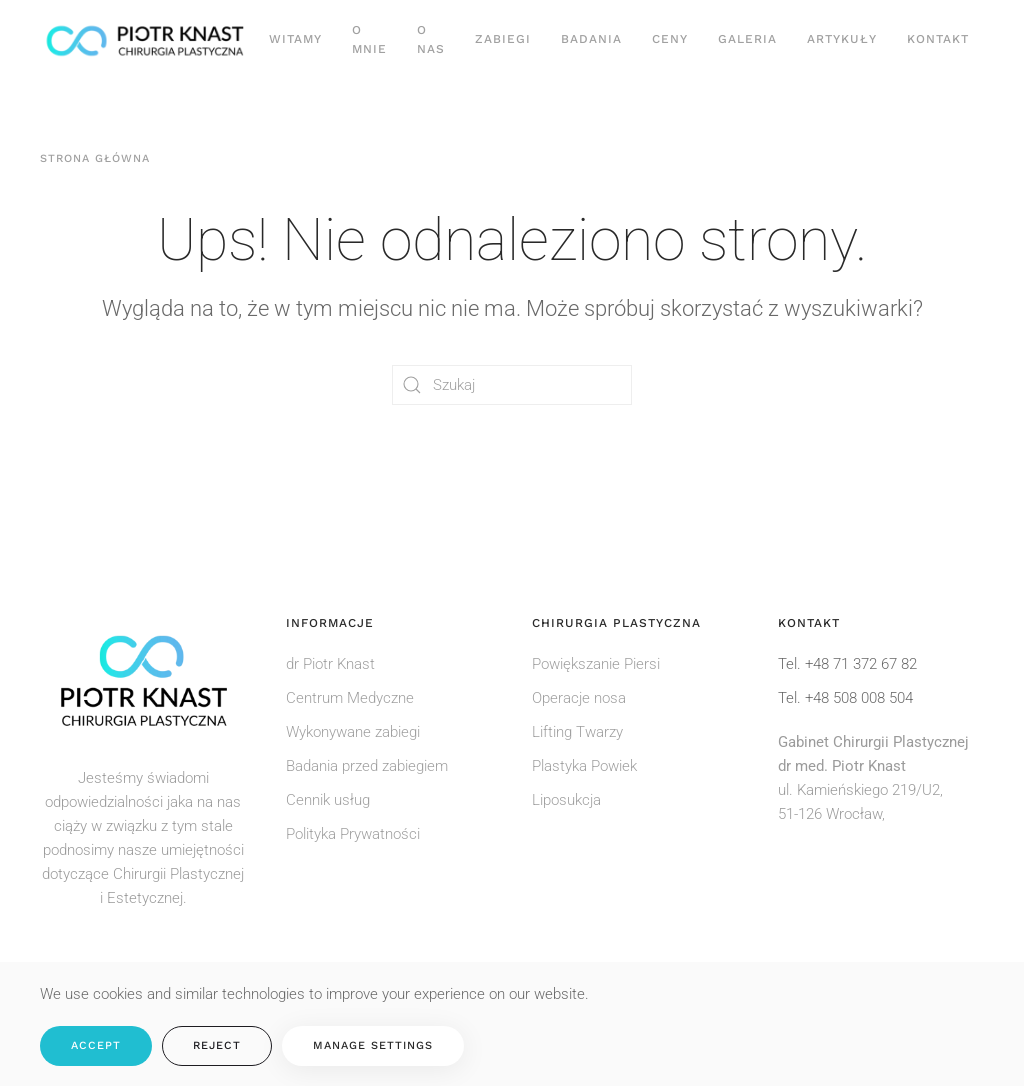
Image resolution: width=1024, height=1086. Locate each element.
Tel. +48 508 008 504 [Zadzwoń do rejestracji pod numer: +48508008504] (845, 698)
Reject (217, 1045)
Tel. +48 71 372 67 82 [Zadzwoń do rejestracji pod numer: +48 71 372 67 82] (847, 664)
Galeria (747, 39)
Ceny (670, 39)
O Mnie (369, 39)
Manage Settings (373, 1045)
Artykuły (842, 39)
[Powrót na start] (147, 40)
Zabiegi (503, 39)
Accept (96, 1045)
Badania (591, 39)
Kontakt (938, 39)
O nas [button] (431, 39)
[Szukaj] (512, 385)
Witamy (295, 39)
